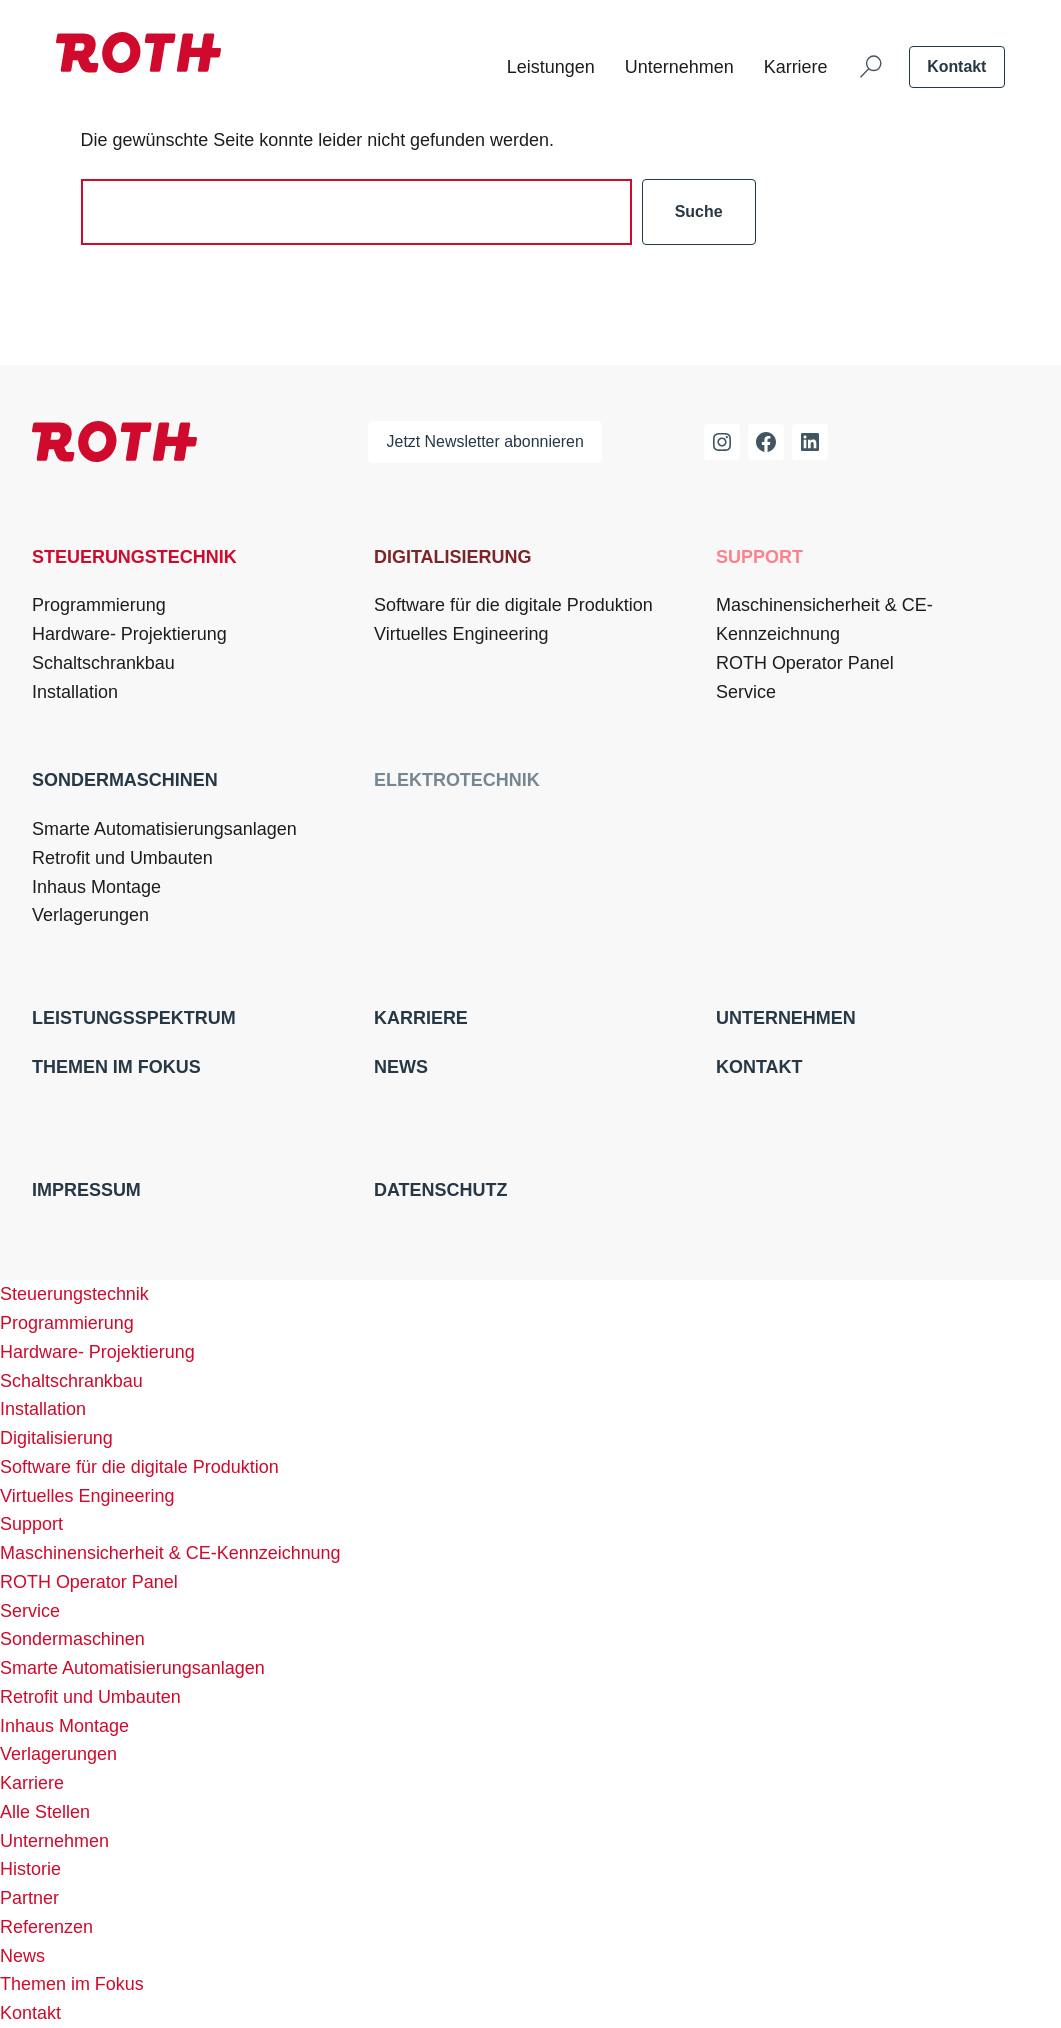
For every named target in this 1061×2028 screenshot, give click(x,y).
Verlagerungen (90, 915)
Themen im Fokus (116, 1067)
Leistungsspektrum (134, 1018)
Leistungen (551, 67)
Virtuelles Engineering (461, 634)
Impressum (86, 1190)
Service (746, 692)
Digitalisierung (452, 557)
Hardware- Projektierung (129, 634)
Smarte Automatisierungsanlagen (164, 829)
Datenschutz (440, 1190)
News (401, 1067)
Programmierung (99, 605)
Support (759, 557)
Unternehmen (679, 67)
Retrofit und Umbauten (122, 858)
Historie (30, 1869)
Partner (29, 1898)
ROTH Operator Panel (805, 663)
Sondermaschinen (125, 780)
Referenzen (46, 1927)
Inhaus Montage (96, 887)
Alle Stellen (45, 1812)
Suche (699, 211)
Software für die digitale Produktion (513, 605)
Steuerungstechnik (134, 557)
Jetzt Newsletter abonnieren (485, 441)
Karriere (796, 67)
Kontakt (956, 66)
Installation (75, 692)
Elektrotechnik (457, 780)
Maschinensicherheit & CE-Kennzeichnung (824, 619)
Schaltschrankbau (103, 663)
